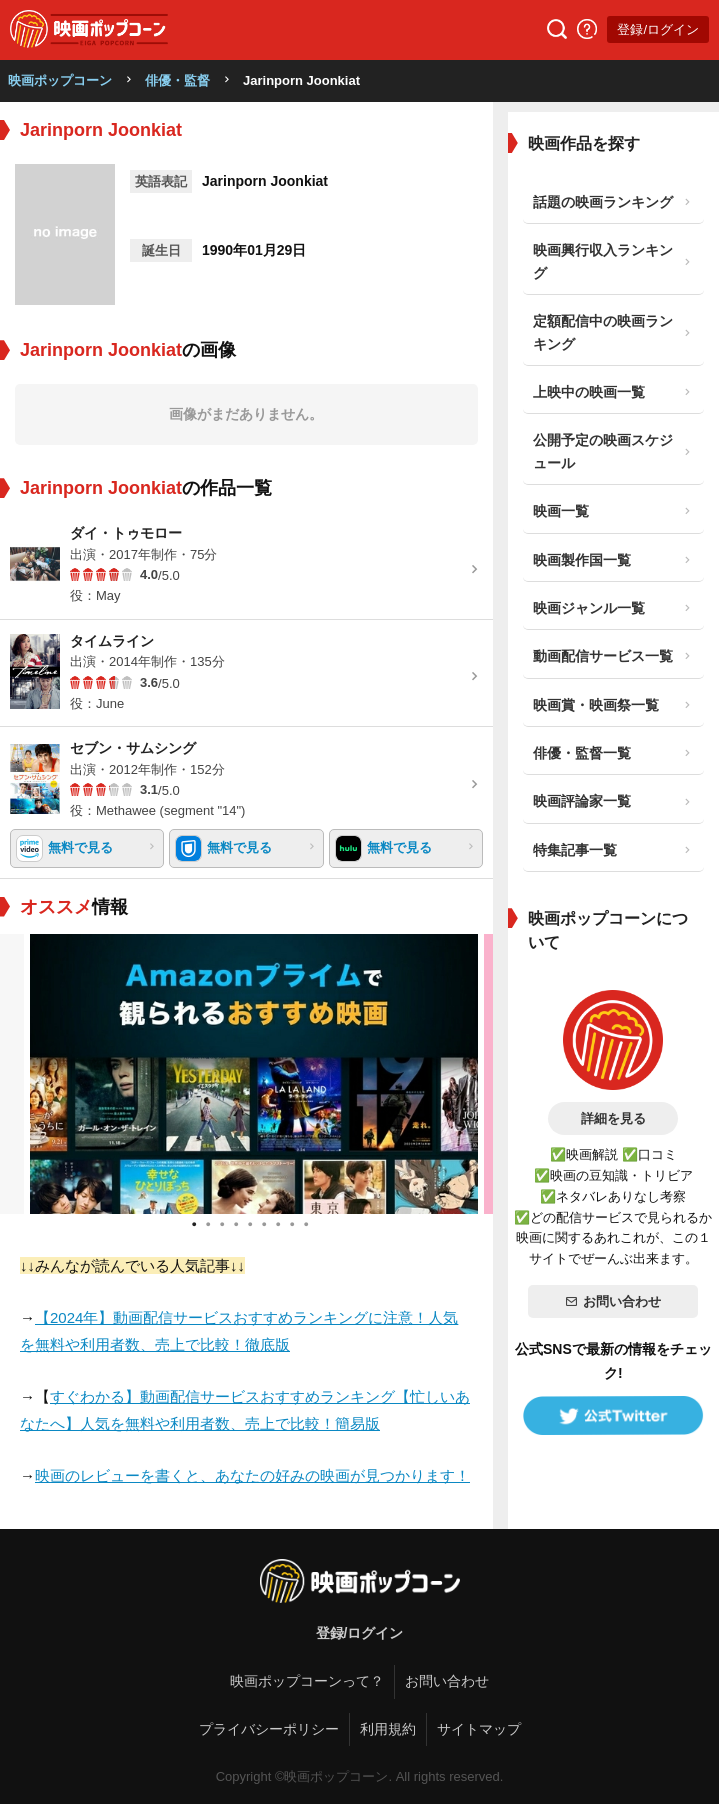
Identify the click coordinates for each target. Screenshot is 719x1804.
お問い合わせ (613, 1301)
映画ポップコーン (60, 80)
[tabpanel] (247, 1074)
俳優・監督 (177, 80)
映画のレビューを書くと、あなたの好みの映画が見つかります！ (252, 1475)
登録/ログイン (658, 29)
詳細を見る (613, 1118)
